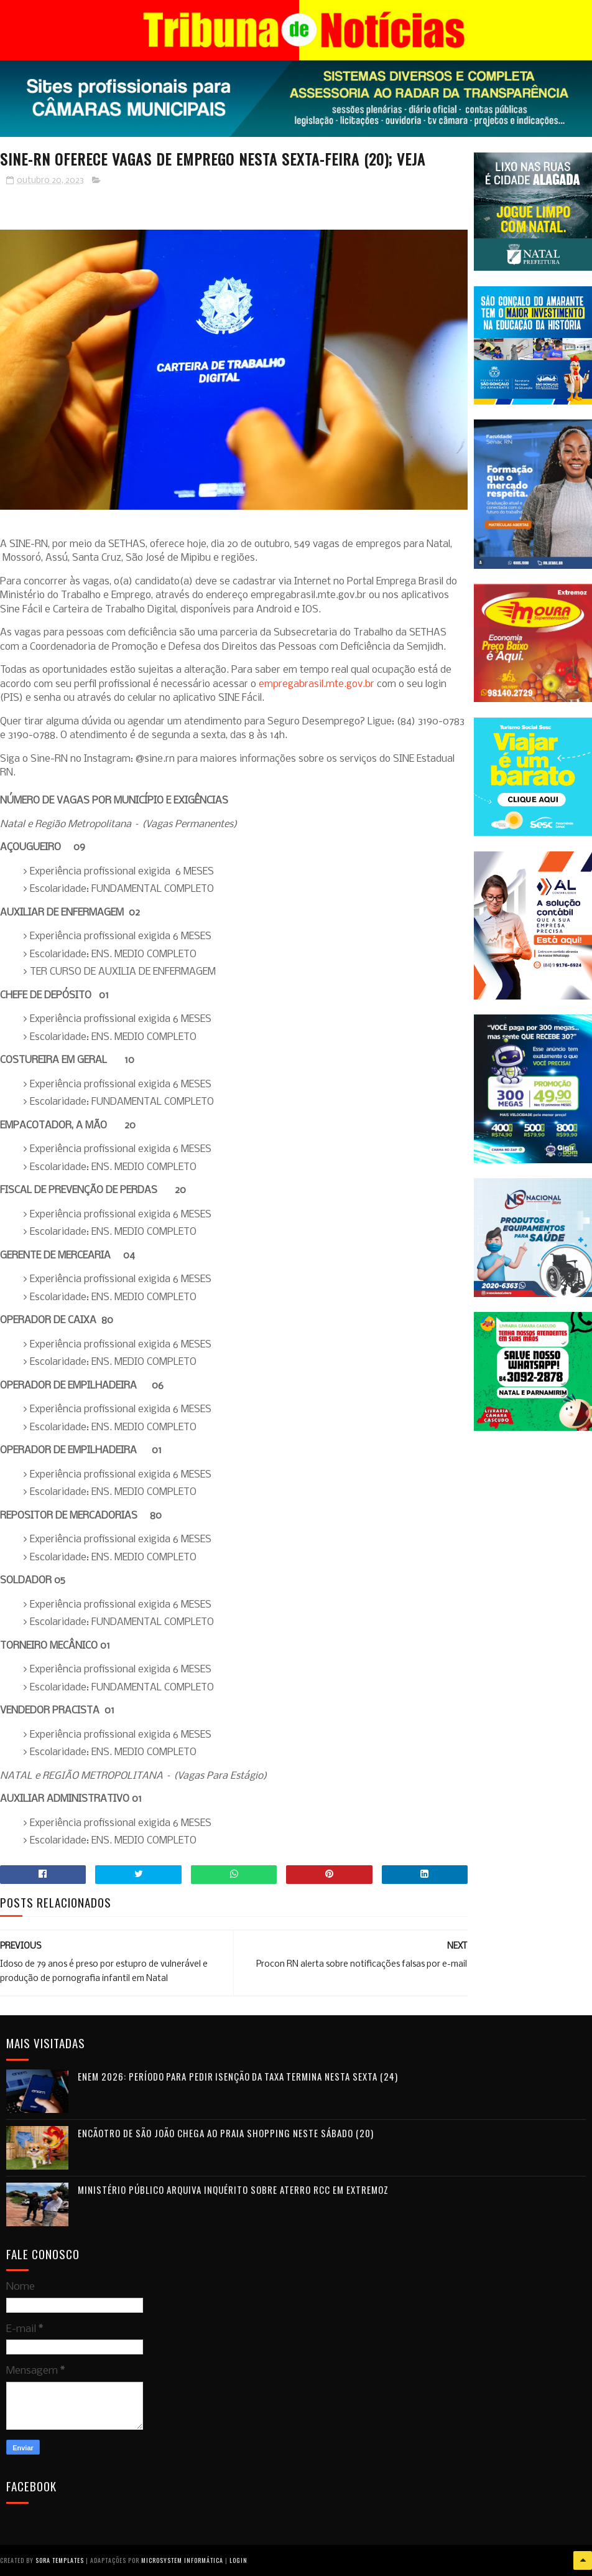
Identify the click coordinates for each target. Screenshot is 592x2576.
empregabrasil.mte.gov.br (316, 684)
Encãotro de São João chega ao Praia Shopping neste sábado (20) (226, 2133)
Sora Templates (59, 2560)
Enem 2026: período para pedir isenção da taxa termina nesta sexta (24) (238, 2076)
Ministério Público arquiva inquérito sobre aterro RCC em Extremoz (233, 2189)
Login (238, 2560)
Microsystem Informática (182, 2560)
